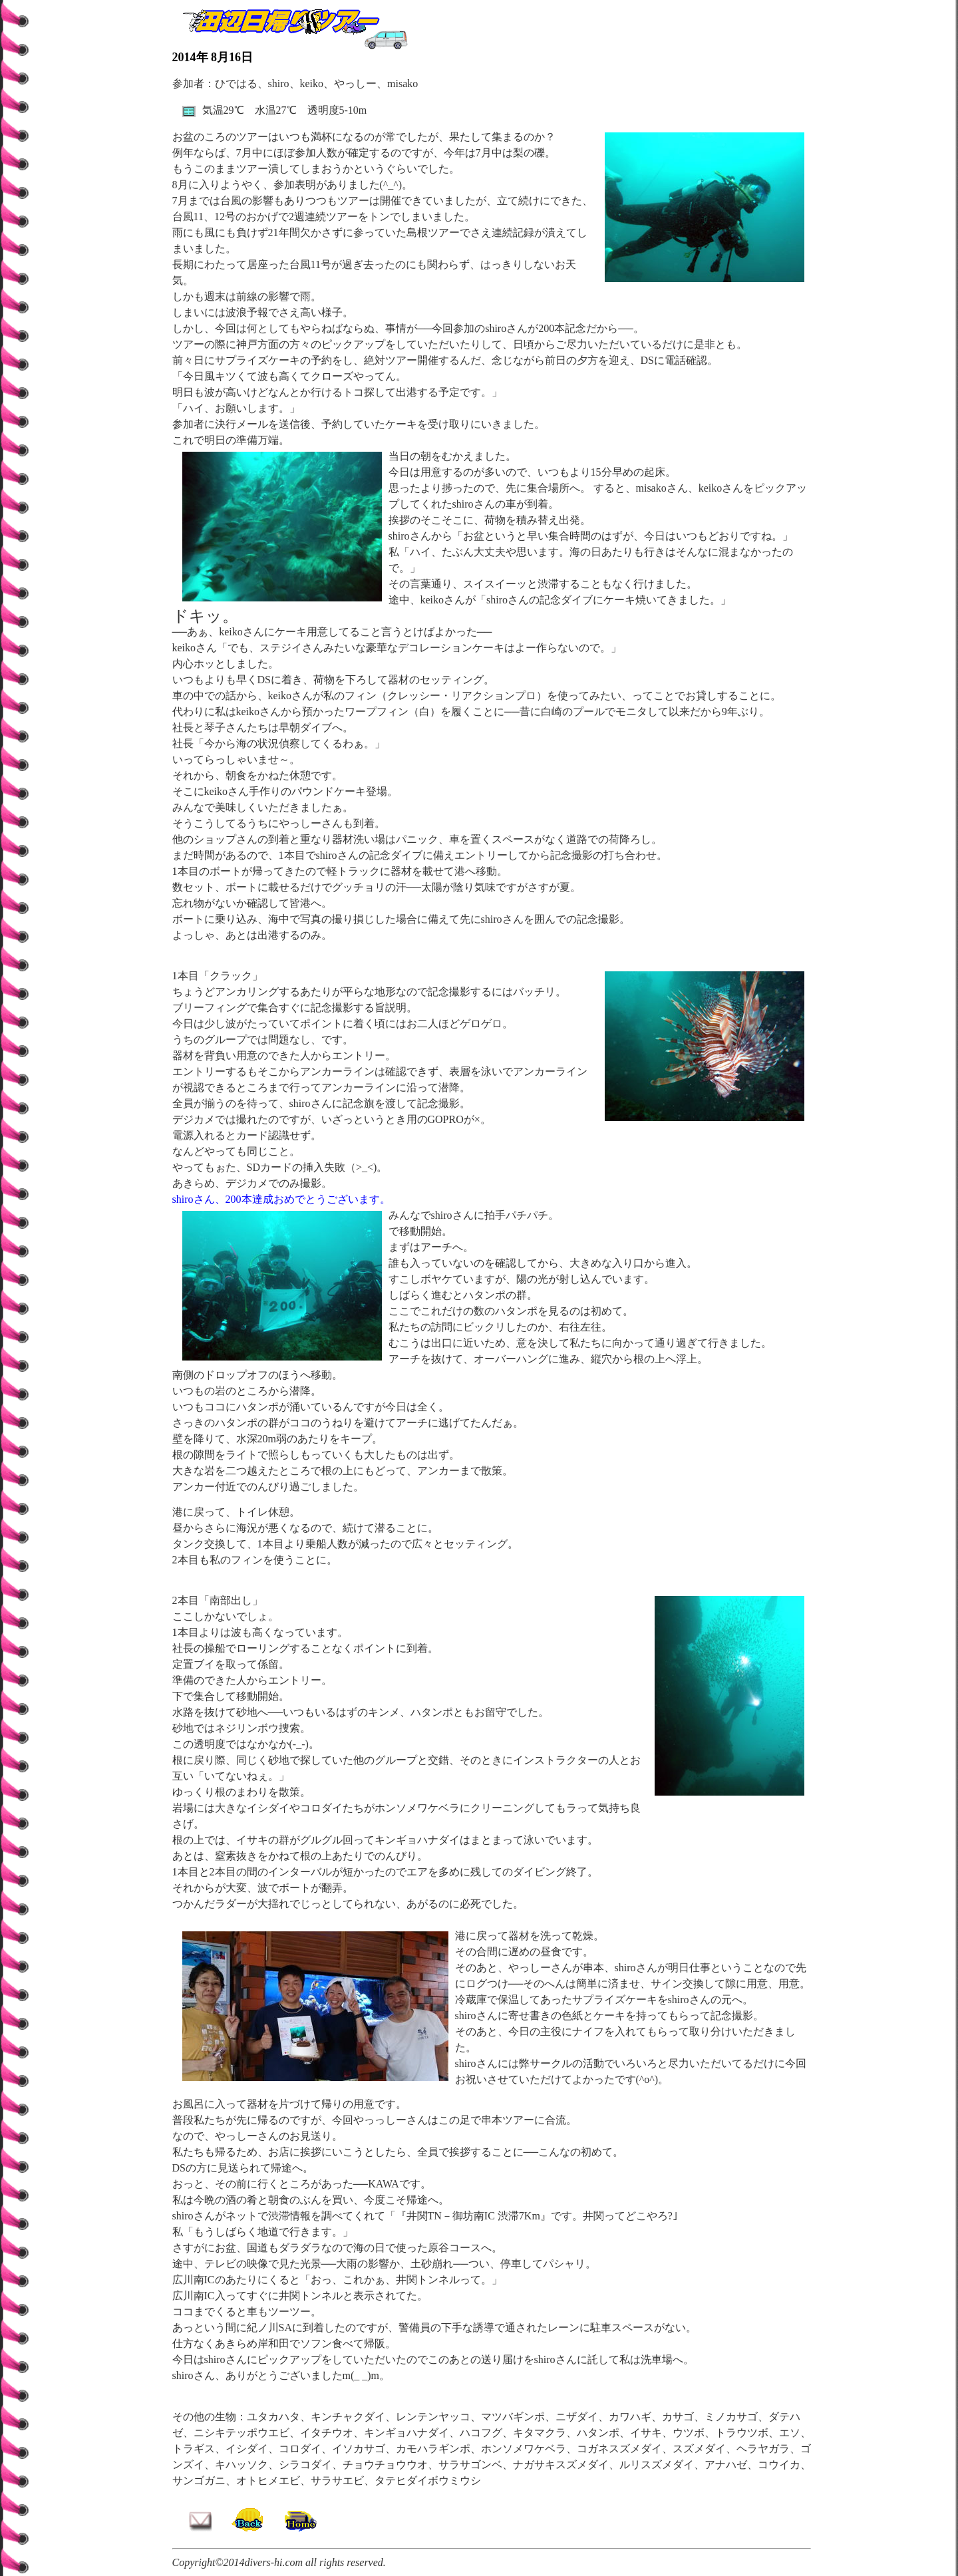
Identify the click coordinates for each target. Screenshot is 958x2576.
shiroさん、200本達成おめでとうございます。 (281, 1199)
